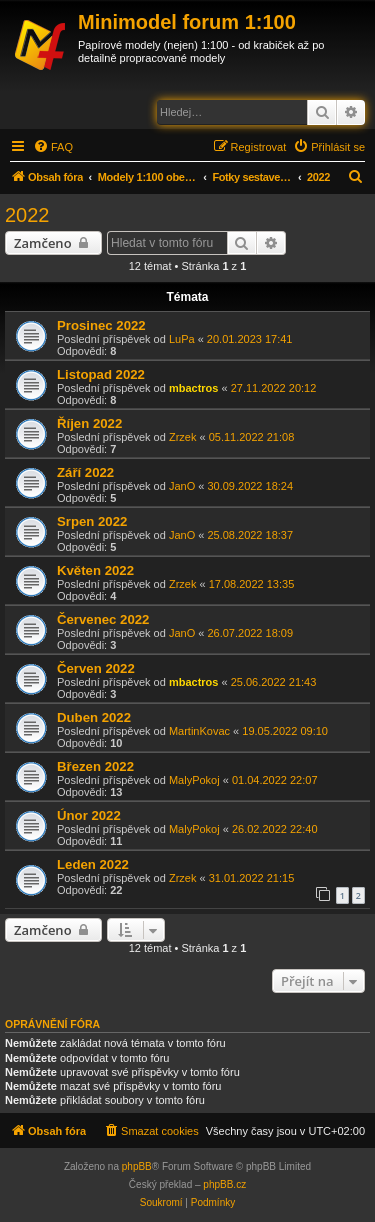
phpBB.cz (224, 1184)
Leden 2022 (93, 864)
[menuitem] (53, 147)
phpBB (137, 1166)
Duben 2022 (94, 717)
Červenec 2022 (103, 619)
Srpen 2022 (92, 521)
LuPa (182, 339)
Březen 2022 (95, 766)
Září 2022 (85, 472)
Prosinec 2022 (101, 325)
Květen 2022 (95, 570)
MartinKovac (199, 731)
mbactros (194, 388)
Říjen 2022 (89, 423)
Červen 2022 (96, 668)
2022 (27, 215)
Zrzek (183, 437)
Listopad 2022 (101, 374)
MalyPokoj (194, 780)
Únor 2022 (89, 815)
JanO (182, 486)
